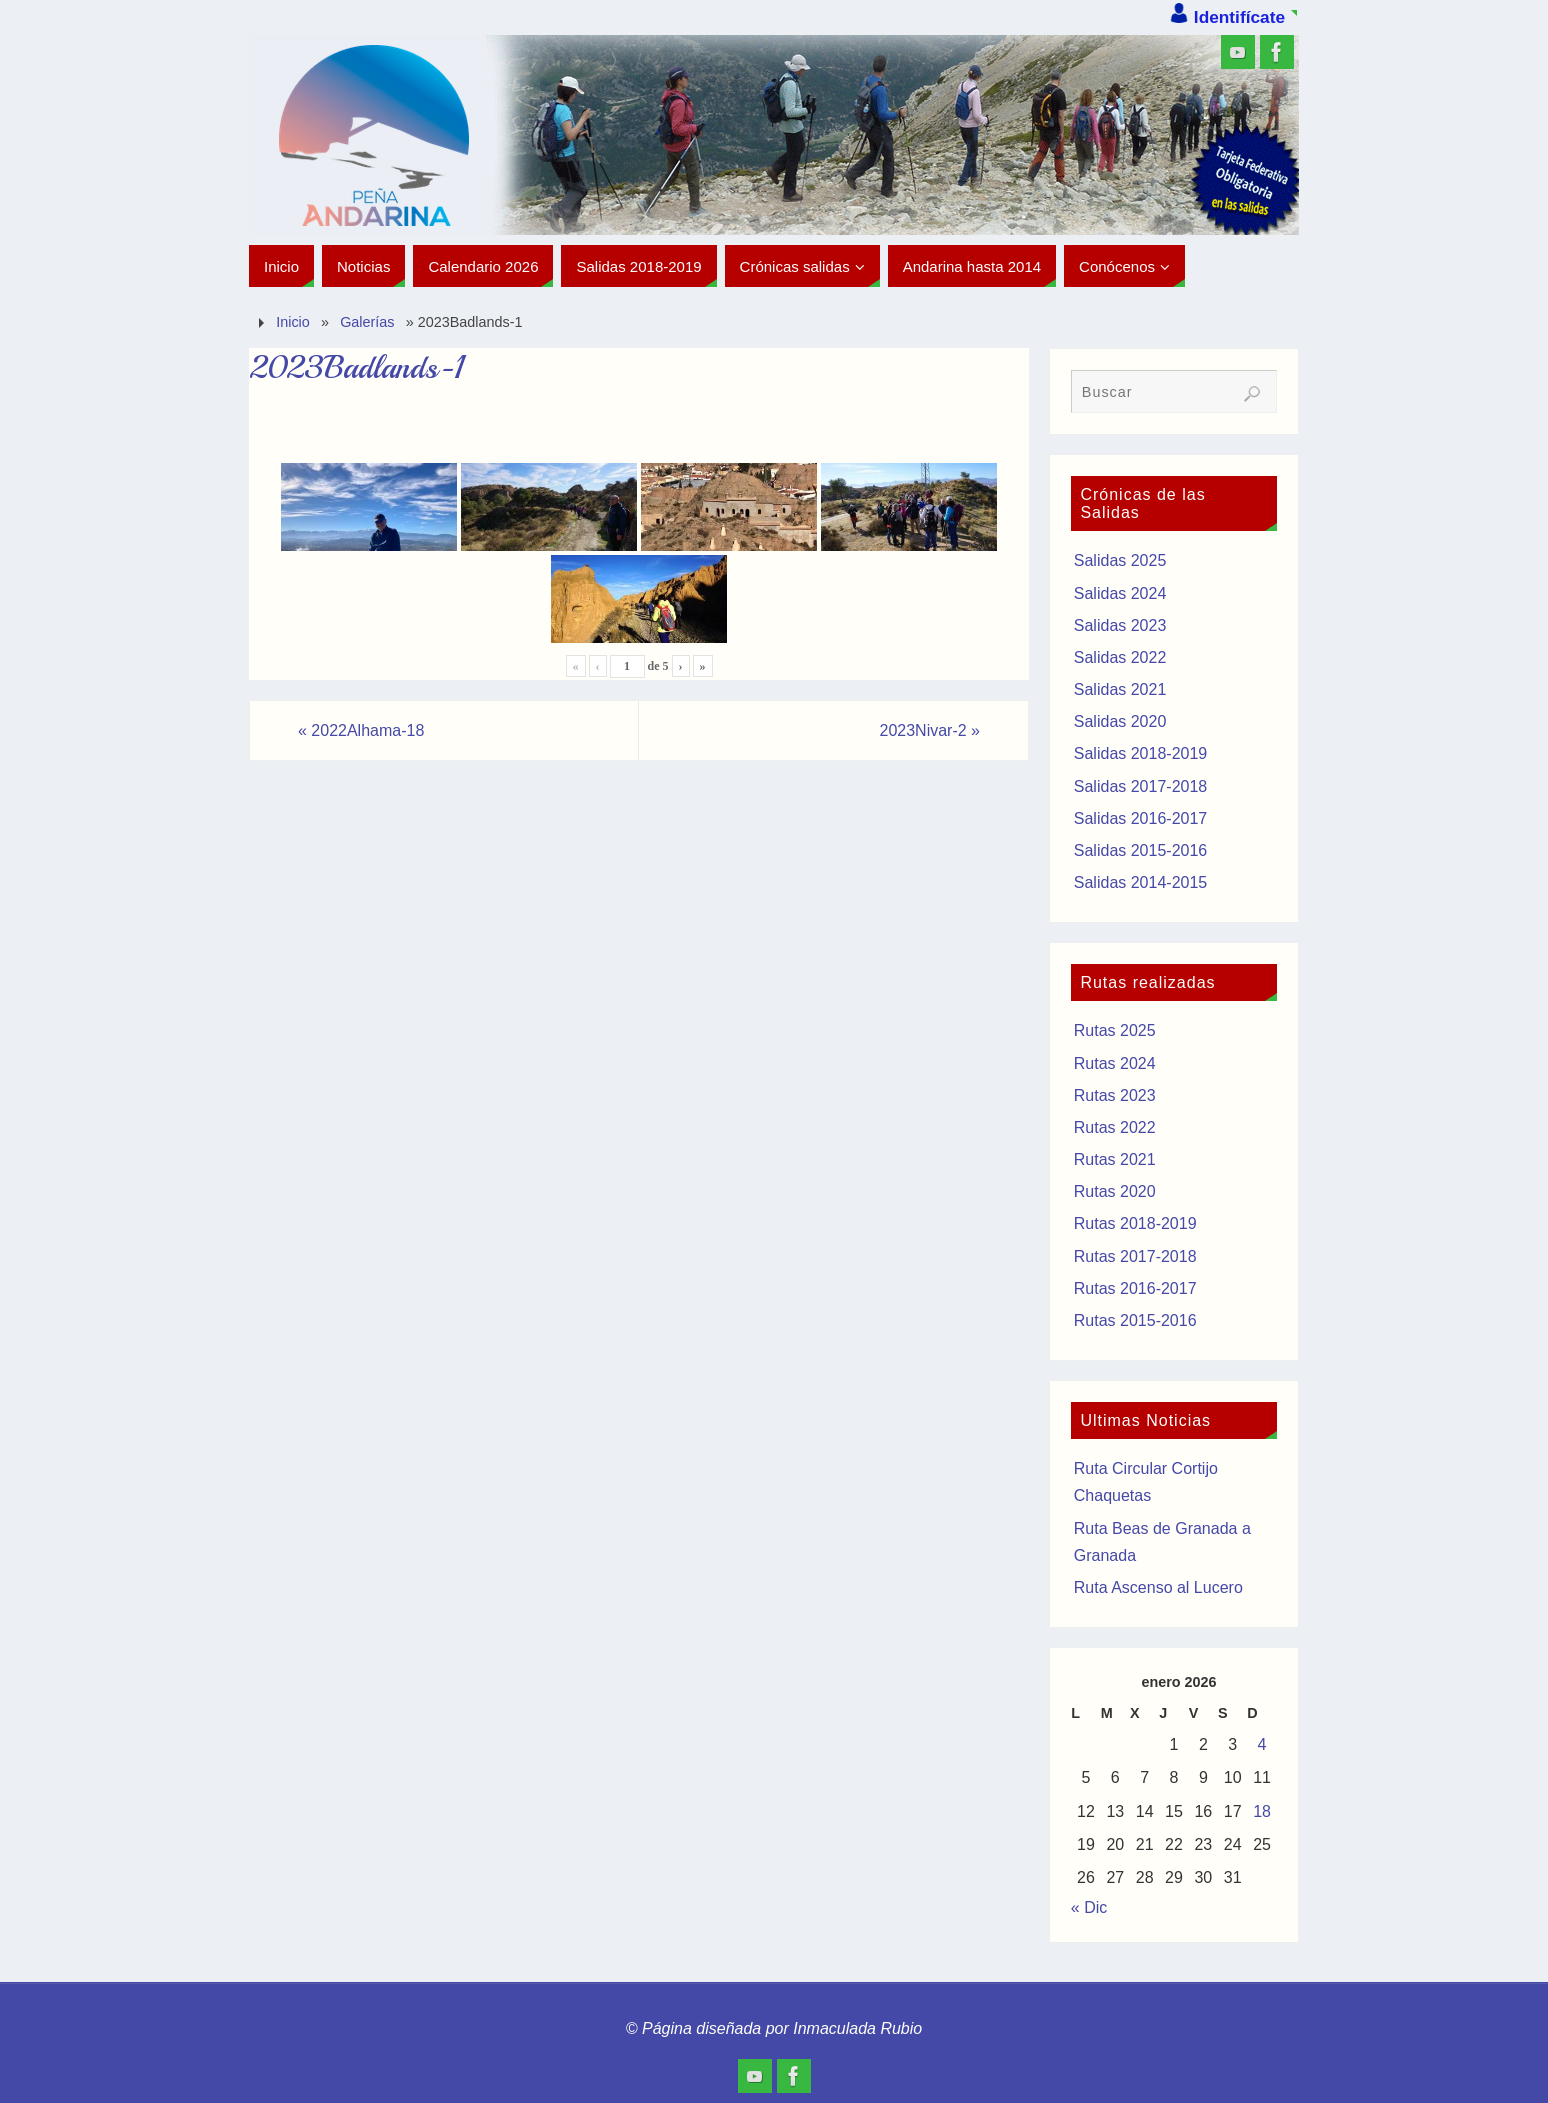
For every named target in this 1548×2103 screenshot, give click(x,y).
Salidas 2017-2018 (1140, 786)
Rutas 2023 (1115, 1095)
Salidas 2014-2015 (1140, 882)
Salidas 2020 (1120, 721)
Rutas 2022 (1115, 1127)
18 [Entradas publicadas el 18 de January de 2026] (1262, 1811)
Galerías (367, 322)
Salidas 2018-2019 (1140, 753)
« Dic (1089, 1907)
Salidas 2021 (1120, 689)
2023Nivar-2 (929, 730)
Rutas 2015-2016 (1135, 1320)
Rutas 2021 (1115, 1159)
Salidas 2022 (1120, 657)
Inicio (293, 322)
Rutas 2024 (1115, 1063)
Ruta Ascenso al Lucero (1158, 1587)
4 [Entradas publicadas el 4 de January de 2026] (1262, 1744)
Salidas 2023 (1120, 625)
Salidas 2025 (1120, 560)
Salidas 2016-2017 (1140, 818)
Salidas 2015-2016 (1140, 850)
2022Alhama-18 (361, 730)
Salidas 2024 (1120, 593)
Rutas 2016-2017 (1135, 1288)
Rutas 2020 (1115, 1191)
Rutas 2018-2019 (1135, 1223)
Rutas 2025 (1115, 1030)
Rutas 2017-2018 (1135, 1256)
